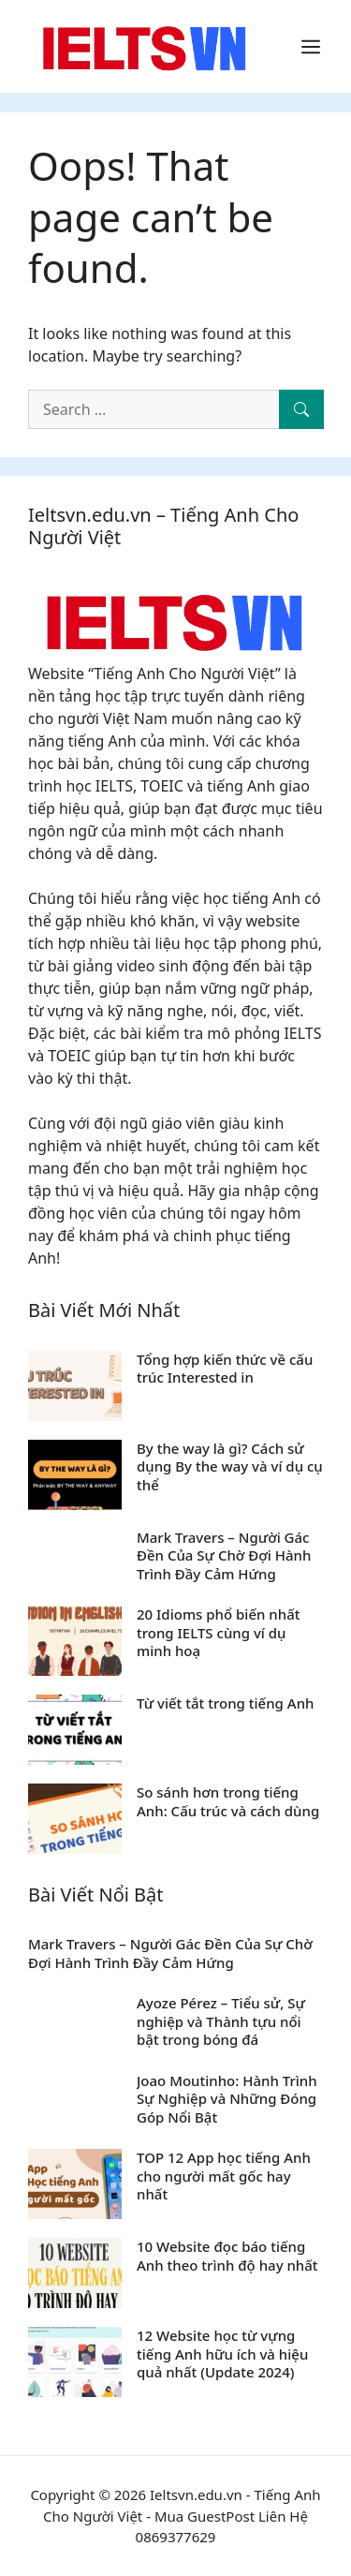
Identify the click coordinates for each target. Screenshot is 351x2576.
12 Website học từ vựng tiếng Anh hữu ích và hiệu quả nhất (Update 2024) (222, 2353)
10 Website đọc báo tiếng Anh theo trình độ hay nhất (227, 2255)
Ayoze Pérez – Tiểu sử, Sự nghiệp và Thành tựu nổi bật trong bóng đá (221, 2021)
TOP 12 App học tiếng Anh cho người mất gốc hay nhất (224, 2175)
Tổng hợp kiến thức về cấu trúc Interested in (225, 1368)
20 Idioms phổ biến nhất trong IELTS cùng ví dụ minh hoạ (218, 1632)
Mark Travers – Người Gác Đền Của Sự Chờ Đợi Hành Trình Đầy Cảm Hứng (224, 1555)
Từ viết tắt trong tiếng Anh (225, 1703)
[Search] (301, 409)
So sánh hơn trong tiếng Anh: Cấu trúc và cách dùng (228, 1801)
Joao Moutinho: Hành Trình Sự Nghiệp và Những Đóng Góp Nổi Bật (227, 2098)
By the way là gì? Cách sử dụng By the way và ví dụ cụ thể (230, 1466)
